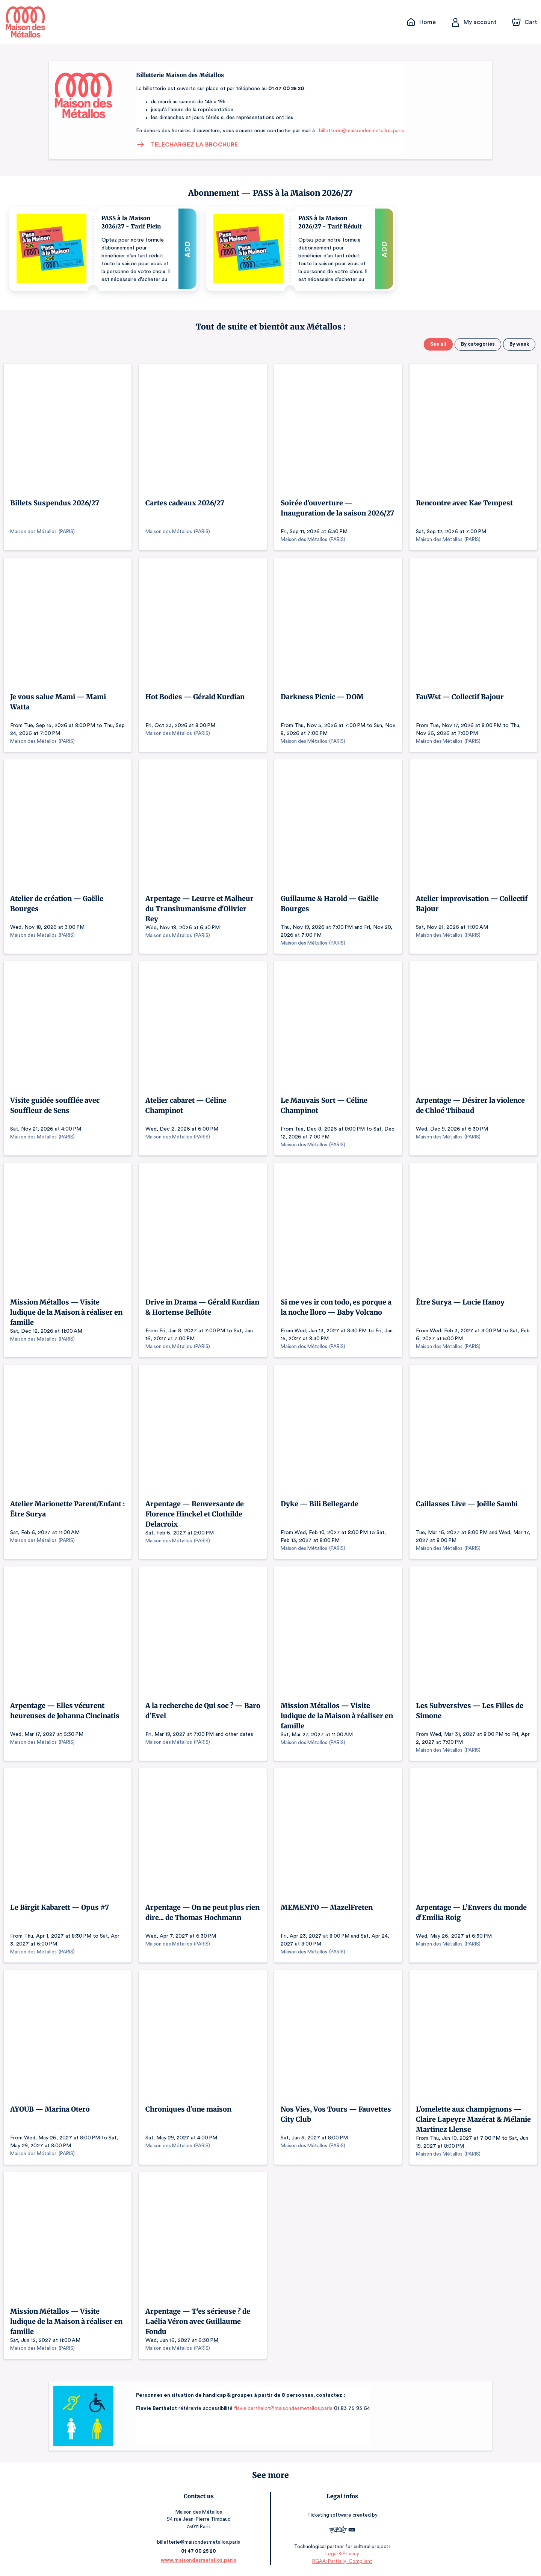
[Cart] (525, 22)
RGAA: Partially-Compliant (341, 2561)
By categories (479, 344)
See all (440, 344)
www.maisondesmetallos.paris (200, 2560)
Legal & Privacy (341, 2553)
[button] (103, 249)
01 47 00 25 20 (200, 2551)
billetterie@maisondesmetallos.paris (357, 131)
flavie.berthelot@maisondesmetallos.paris (277, 2408)
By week (519, 344)
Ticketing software (329, 2515)
